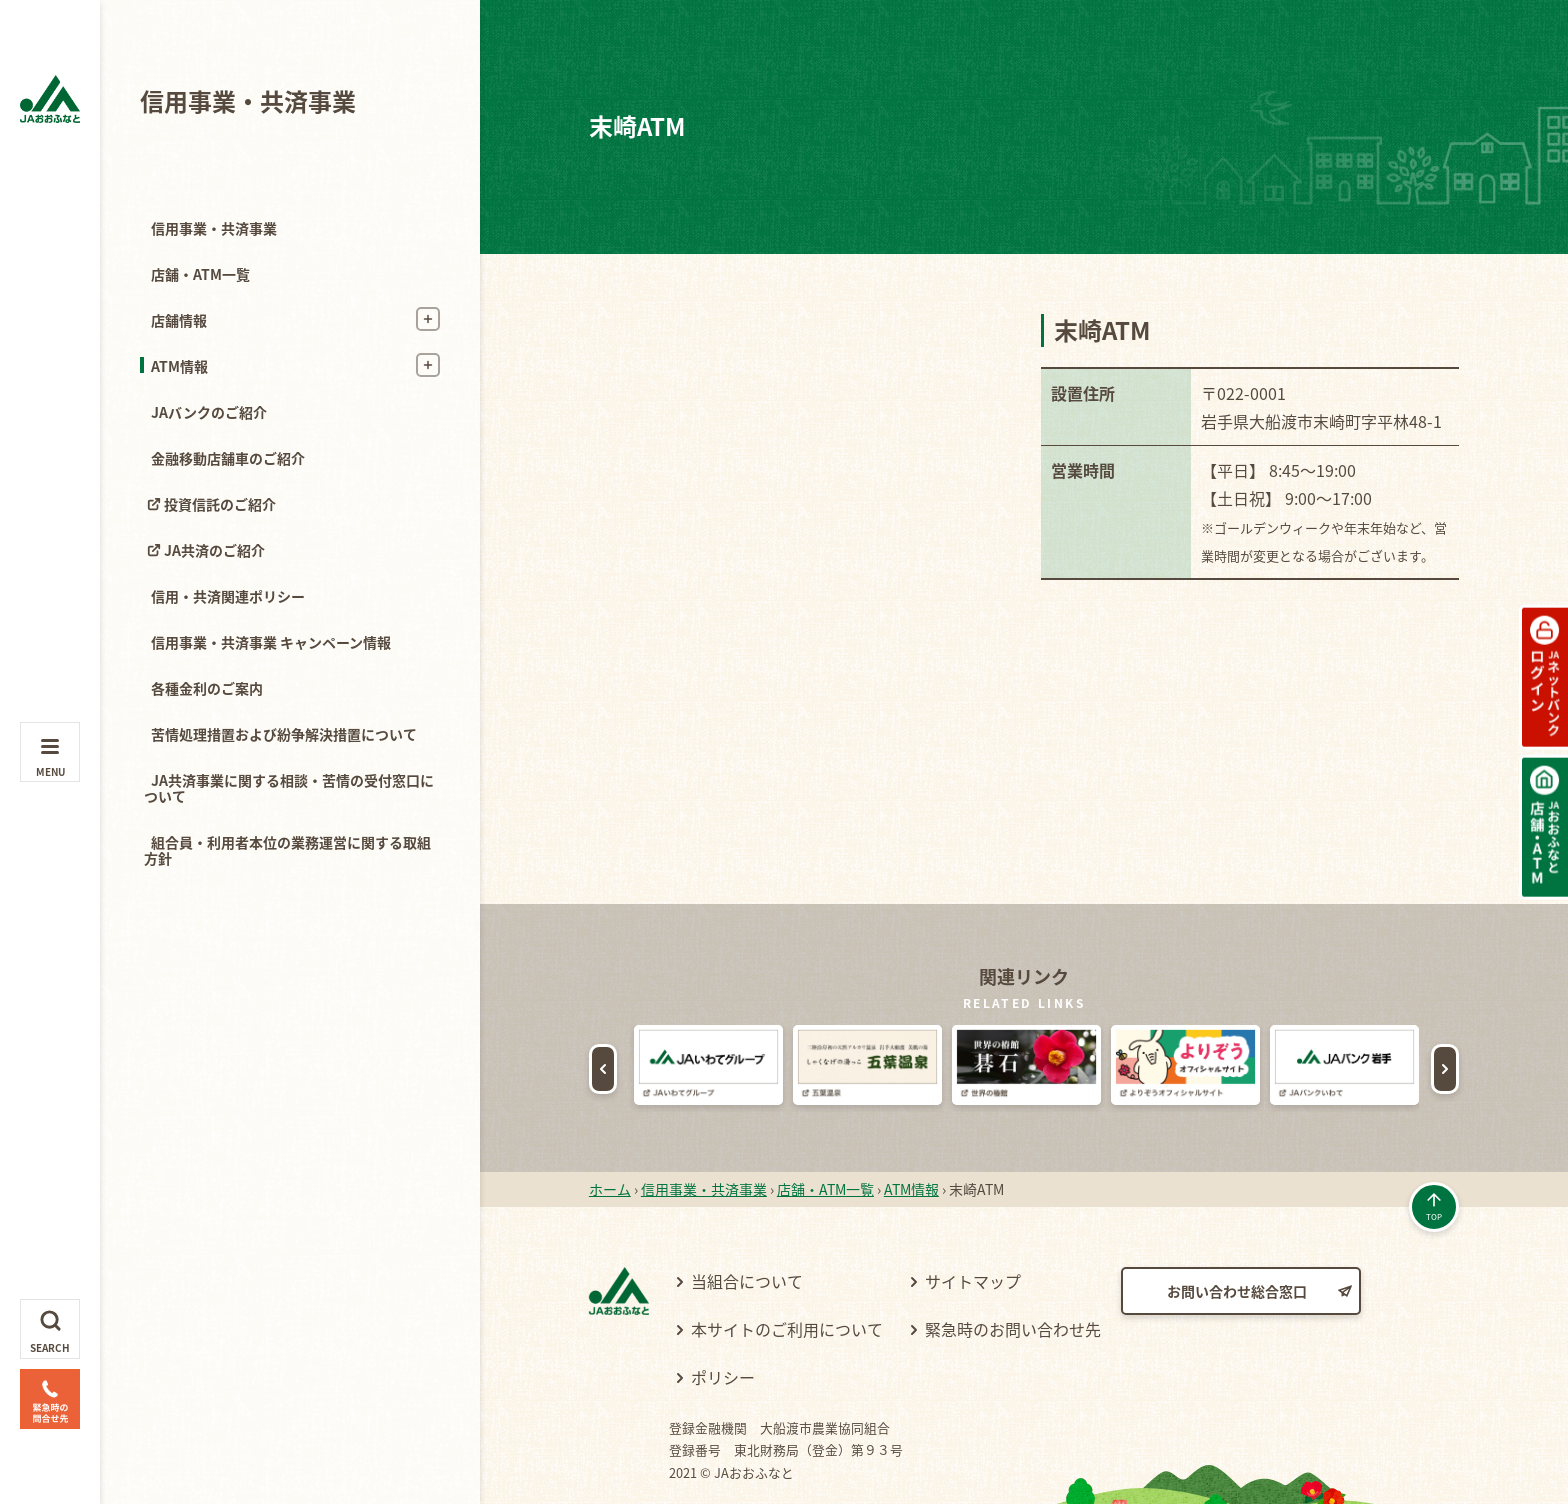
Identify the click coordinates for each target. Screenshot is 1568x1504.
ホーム (610, 1129)
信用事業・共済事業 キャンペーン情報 (271, 642)
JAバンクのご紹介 (209, 412)
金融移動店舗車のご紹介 (228, 458)
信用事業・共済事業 (248, 101)
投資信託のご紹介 (220, 504)
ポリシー (723, 1317)
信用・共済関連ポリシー (228, 596)
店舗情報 (179, 320)
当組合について (747, 1221)
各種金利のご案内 (207, 688)
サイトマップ (973, 1221)
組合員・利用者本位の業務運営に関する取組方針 (287, 850)
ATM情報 (179, 366)
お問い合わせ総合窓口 (1237, 1231)
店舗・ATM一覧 (200, 274)
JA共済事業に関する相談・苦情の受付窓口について (289, 788)
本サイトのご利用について (787, 1269)
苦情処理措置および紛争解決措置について (284, 734)
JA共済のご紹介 (214, 550)
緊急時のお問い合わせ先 (1013, 1269)
